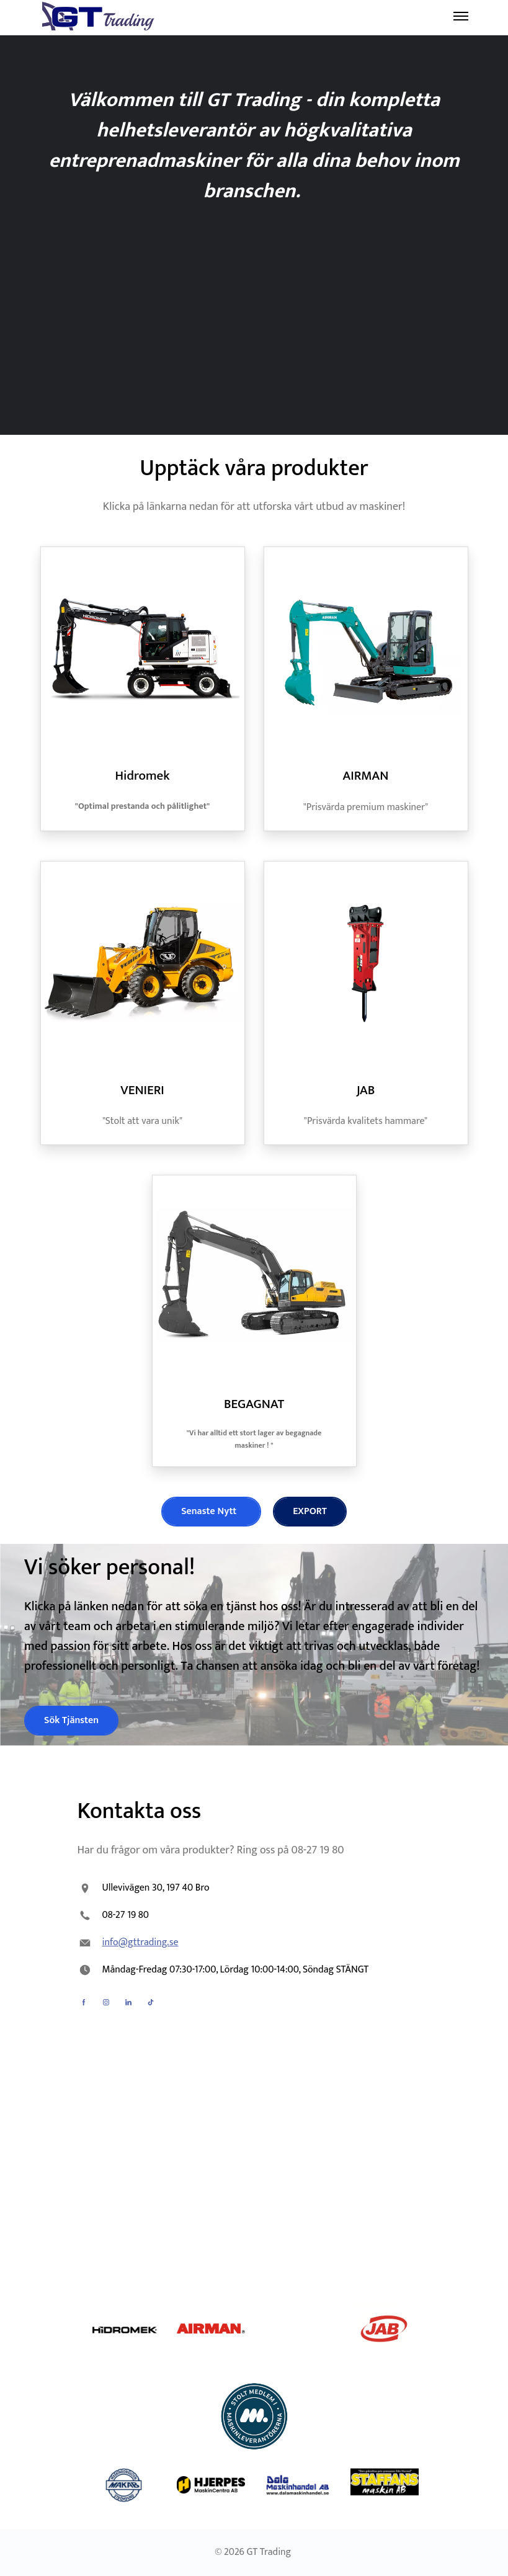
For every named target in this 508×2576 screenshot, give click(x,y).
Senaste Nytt (211, 1511)
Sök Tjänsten (71, 1720)
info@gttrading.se (140, 1942)
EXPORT (310, 1511)
